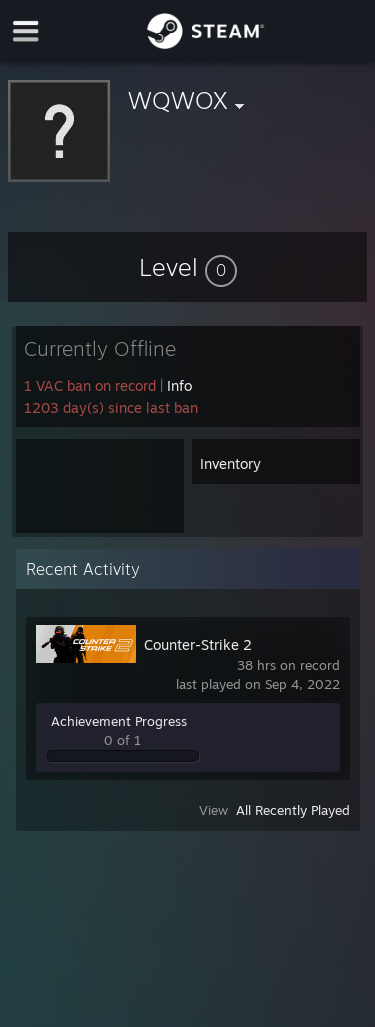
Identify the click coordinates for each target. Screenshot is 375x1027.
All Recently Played (293, 810)
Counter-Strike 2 (198, 644)
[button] (188, 267)
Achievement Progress (119, 721)
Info (179, 385)
